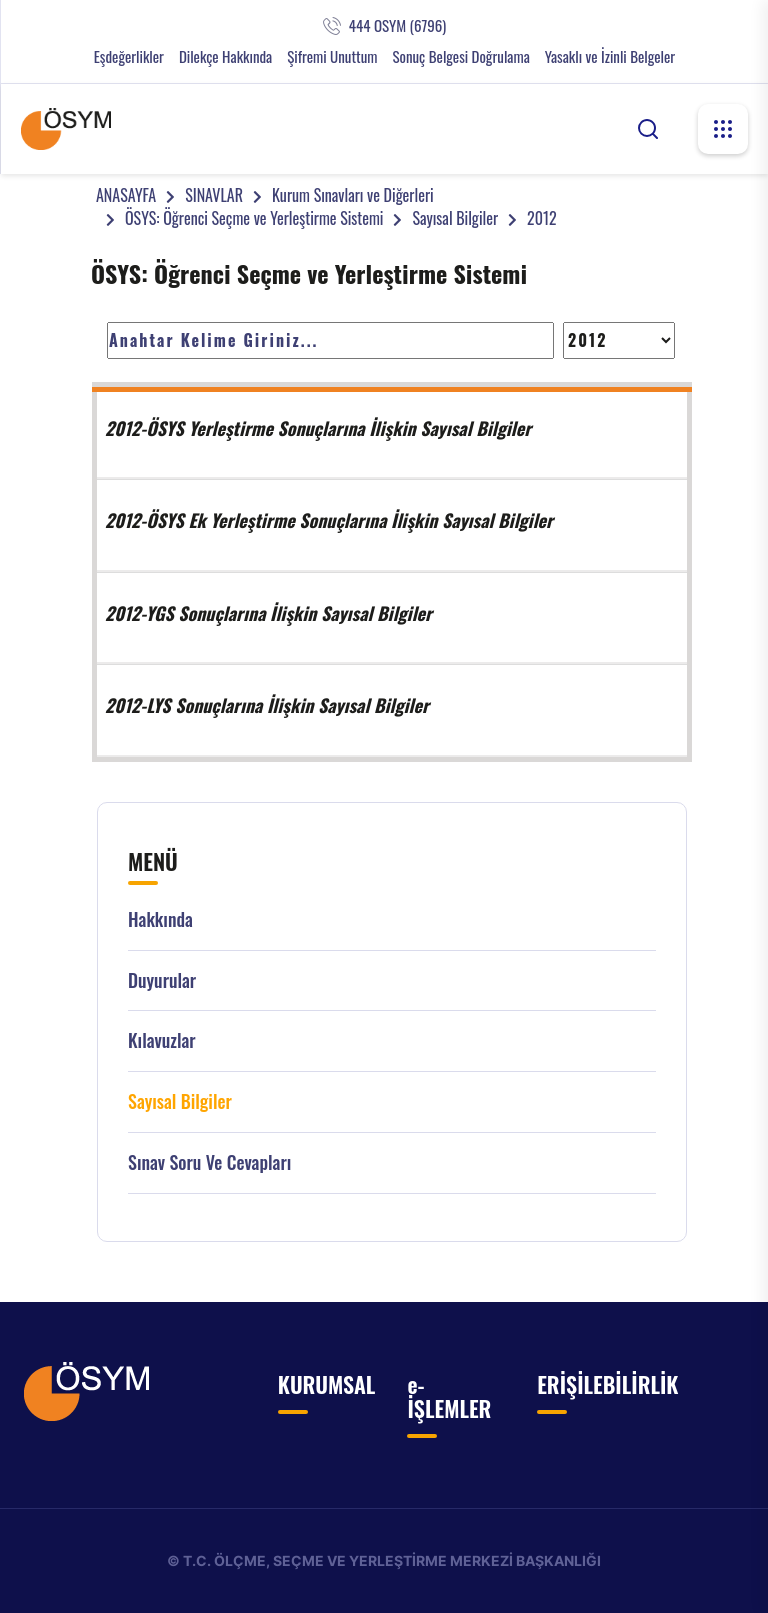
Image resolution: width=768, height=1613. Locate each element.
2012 (542, 218)
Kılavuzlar (162, 1040)
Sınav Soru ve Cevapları (209, 1162)
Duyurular (162, 980)
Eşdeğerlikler (129, 56)
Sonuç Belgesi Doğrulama (460, 56)
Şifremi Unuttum (332, 56)
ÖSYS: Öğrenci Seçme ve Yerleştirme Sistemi (254, 218)
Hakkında (160, 919)
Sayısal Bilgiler (455, 218)
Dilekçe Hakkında (225, 56)
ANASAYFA (126, 195)
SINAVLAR (214, 195)
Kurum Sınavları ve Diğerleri (353, 195)
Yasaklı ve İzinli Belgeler (610, 56)
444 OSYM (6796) (397, 25)
